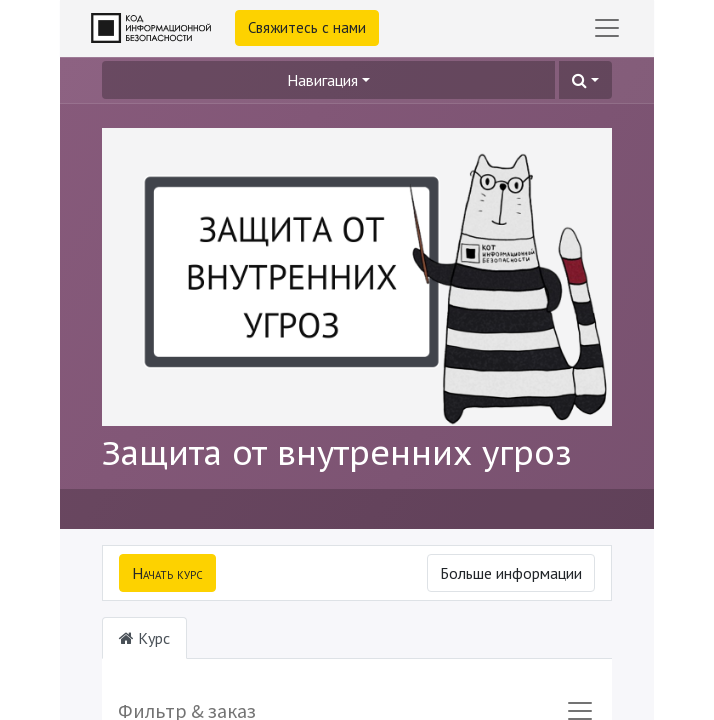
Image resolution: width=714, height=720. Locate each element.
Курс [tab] (144, 638)
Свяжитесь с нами (307, 27)
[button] (585, 80)
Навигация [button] (322, 80)
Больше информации (511, 573)
